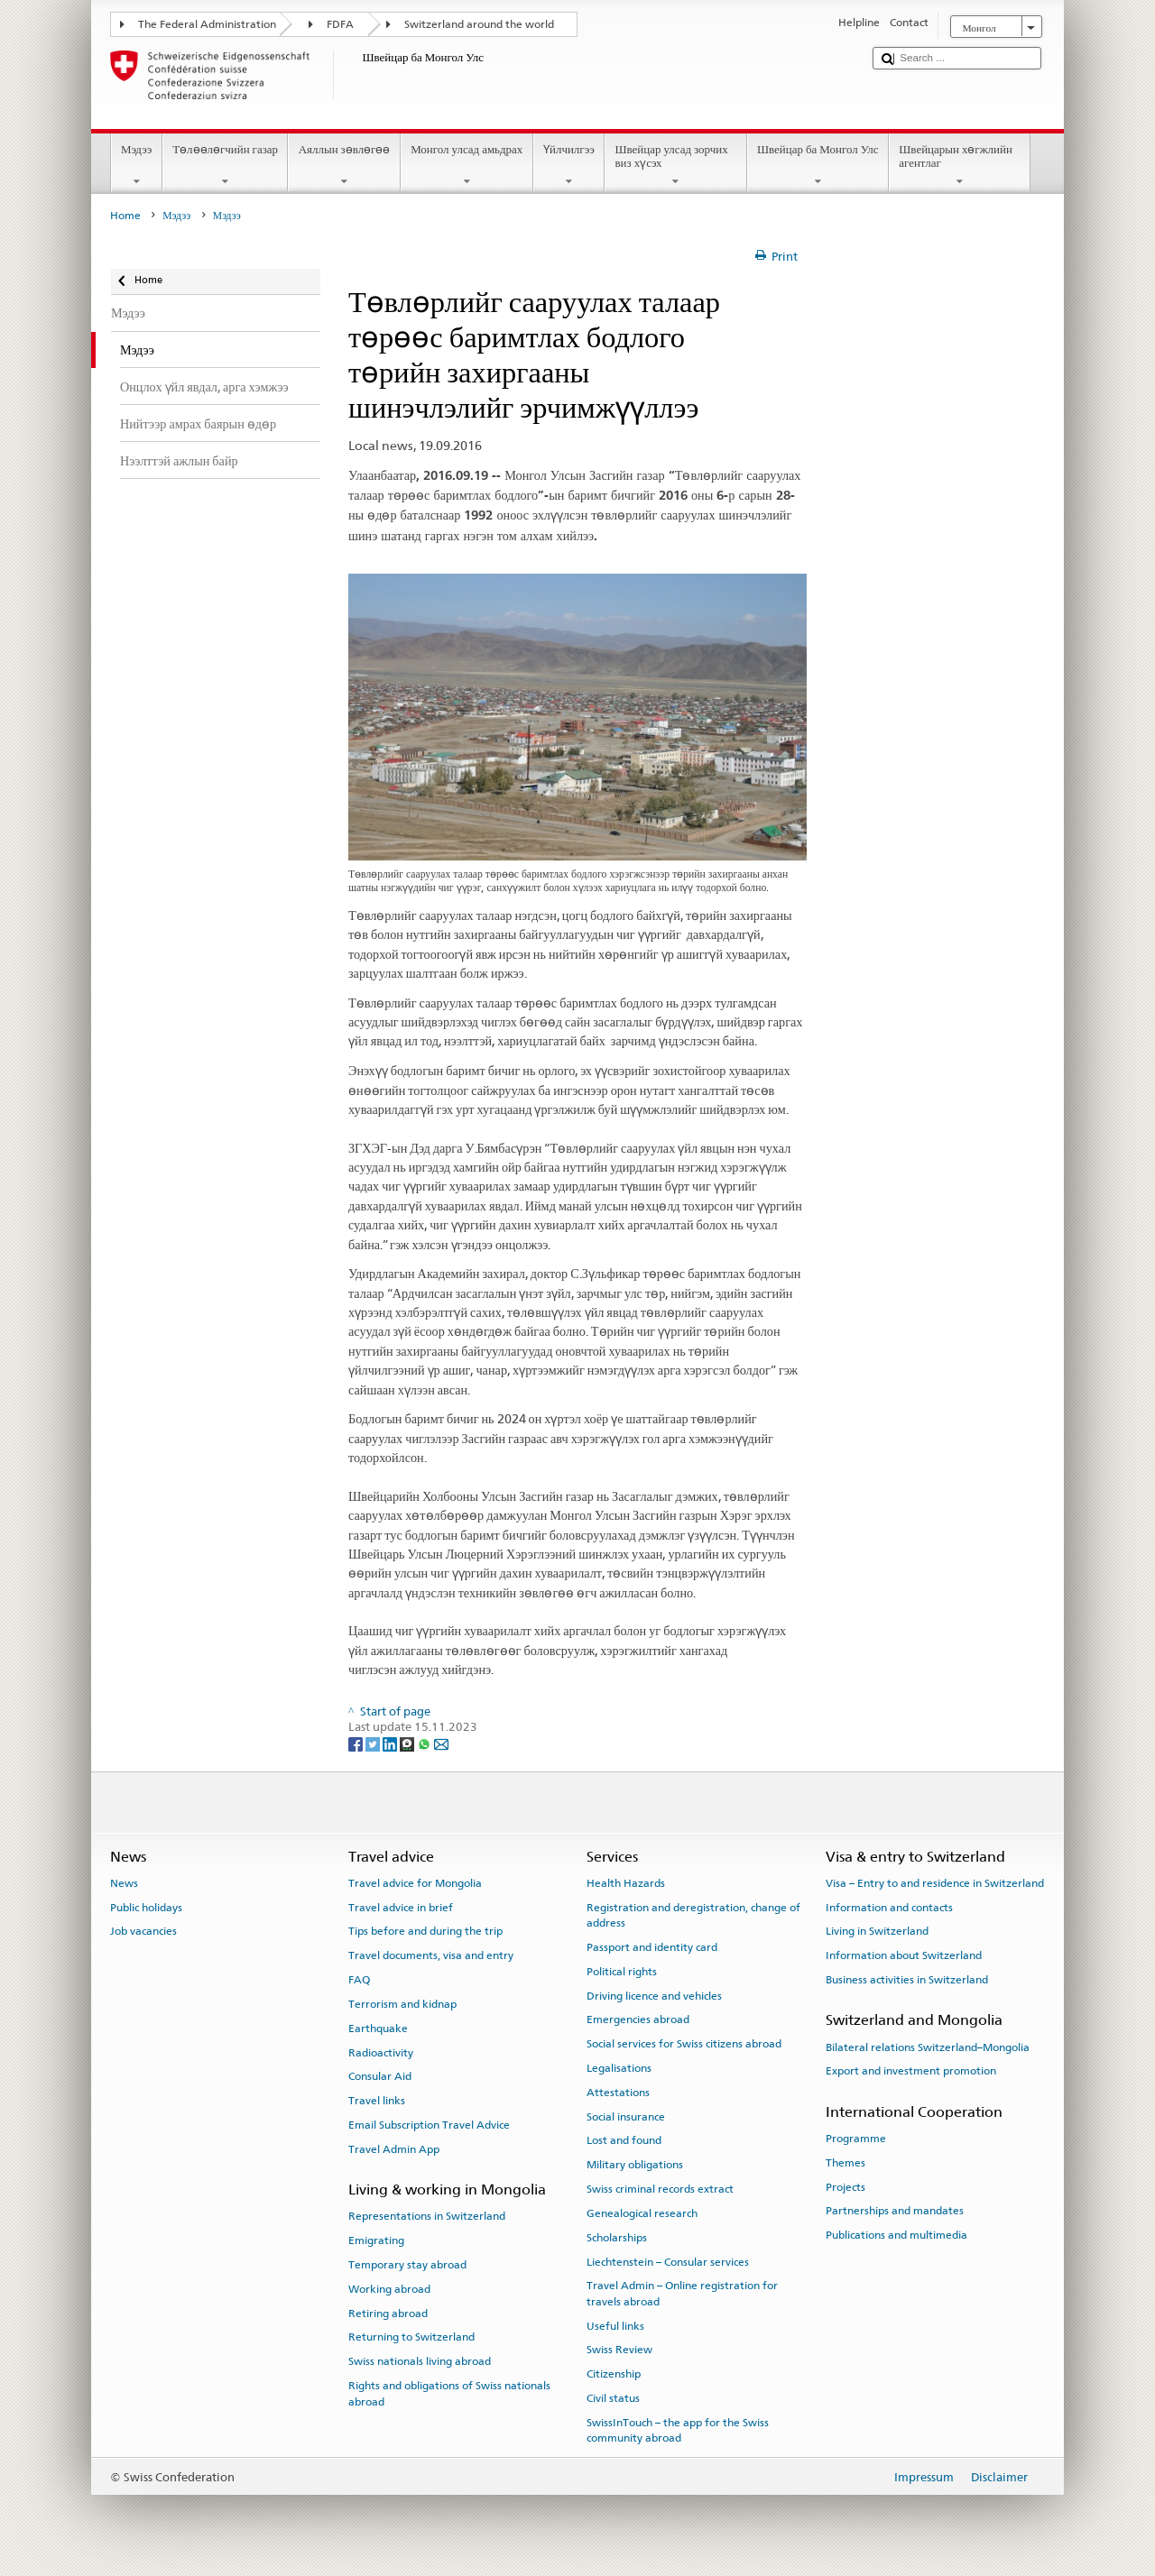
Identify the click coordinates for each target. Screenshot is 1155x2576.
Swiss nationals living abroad (419, 2361)
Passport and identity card (652, 1947)
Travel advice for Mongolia (415, 1883)
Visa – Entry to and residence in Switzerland (935, 1883)
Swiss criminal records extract (660, 2189)
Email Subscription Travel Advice (429, 2125)
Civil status (613, 2398)
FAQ (359, 1979)
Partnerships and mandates (895, 2210)
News (124, 1883)
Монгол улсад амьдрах (467, 166)
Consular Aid (379, 2076)
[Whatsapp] (425, 1743)
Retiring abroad (388, 2312)
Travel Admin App (393, 2149)
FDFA (340, 24)
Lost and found (624, 2140)
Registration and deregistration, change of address (693, 1915)
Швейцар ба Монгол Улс (818, 166)
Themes (845, 2163)
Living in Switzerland (877, 1931)
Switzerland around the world (479, 24)
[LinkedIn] (391, 1743)
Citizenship (614, 2374)
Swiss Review (619, 2349)
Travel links (376, 2100)
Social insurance (626, 2116)
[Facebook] (356, 1743)
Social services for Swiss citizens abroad (684, 2044)
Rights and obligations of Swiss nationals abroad (449, 2393)
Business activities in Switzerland (907, 1979)
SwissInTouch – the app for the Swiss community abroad (678, 2430)
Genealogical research (642, 2213)
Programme (856, 2138)
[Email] (441, 1743)
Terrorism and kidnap (402, 2004)
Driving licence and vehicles (654, 1995)
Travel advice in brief (400, 1907)
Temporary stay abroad (407, 2265)
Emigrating (376, 2240)
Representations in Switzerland (426, 2216)
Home (125, 215)
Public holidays (146, 1907)
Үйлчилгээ (569, 166)
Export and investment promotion (911, 2071)
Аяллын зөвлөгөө (344, 166)
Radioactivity (380, 2052)
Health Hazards (626, 1883)
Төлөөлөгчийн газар (225, 166)
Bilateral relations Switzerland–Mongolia (928, 2046)
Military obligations (635, 2164)
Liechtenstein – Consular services (668, 2261)
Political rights (622, 1971)
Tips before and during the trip (425, 1931)
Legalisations (619, 2068)
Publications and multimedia (896, 2235)
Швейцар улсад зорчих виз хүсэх (675, 166)
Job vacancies (143, 1931)
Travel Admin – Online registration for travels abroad (682, 2293)
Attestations (618, 2092)
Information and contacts (889, 1907)
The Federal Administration (207, 24)
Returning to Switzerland (411, 2337)
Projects (845, 2186)
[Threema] (408, 1743)
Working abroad (389, 2289)
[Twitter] (374, 1743)
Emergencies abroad (638, 2019)
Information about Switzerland (904, 1955)
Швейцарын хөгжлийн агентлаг (960, 166)
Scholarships (617, 2237)
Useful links (615, 2325)
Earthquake (378, 2028)
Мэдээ (137, 166)
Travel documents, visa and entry (430, 1955)
